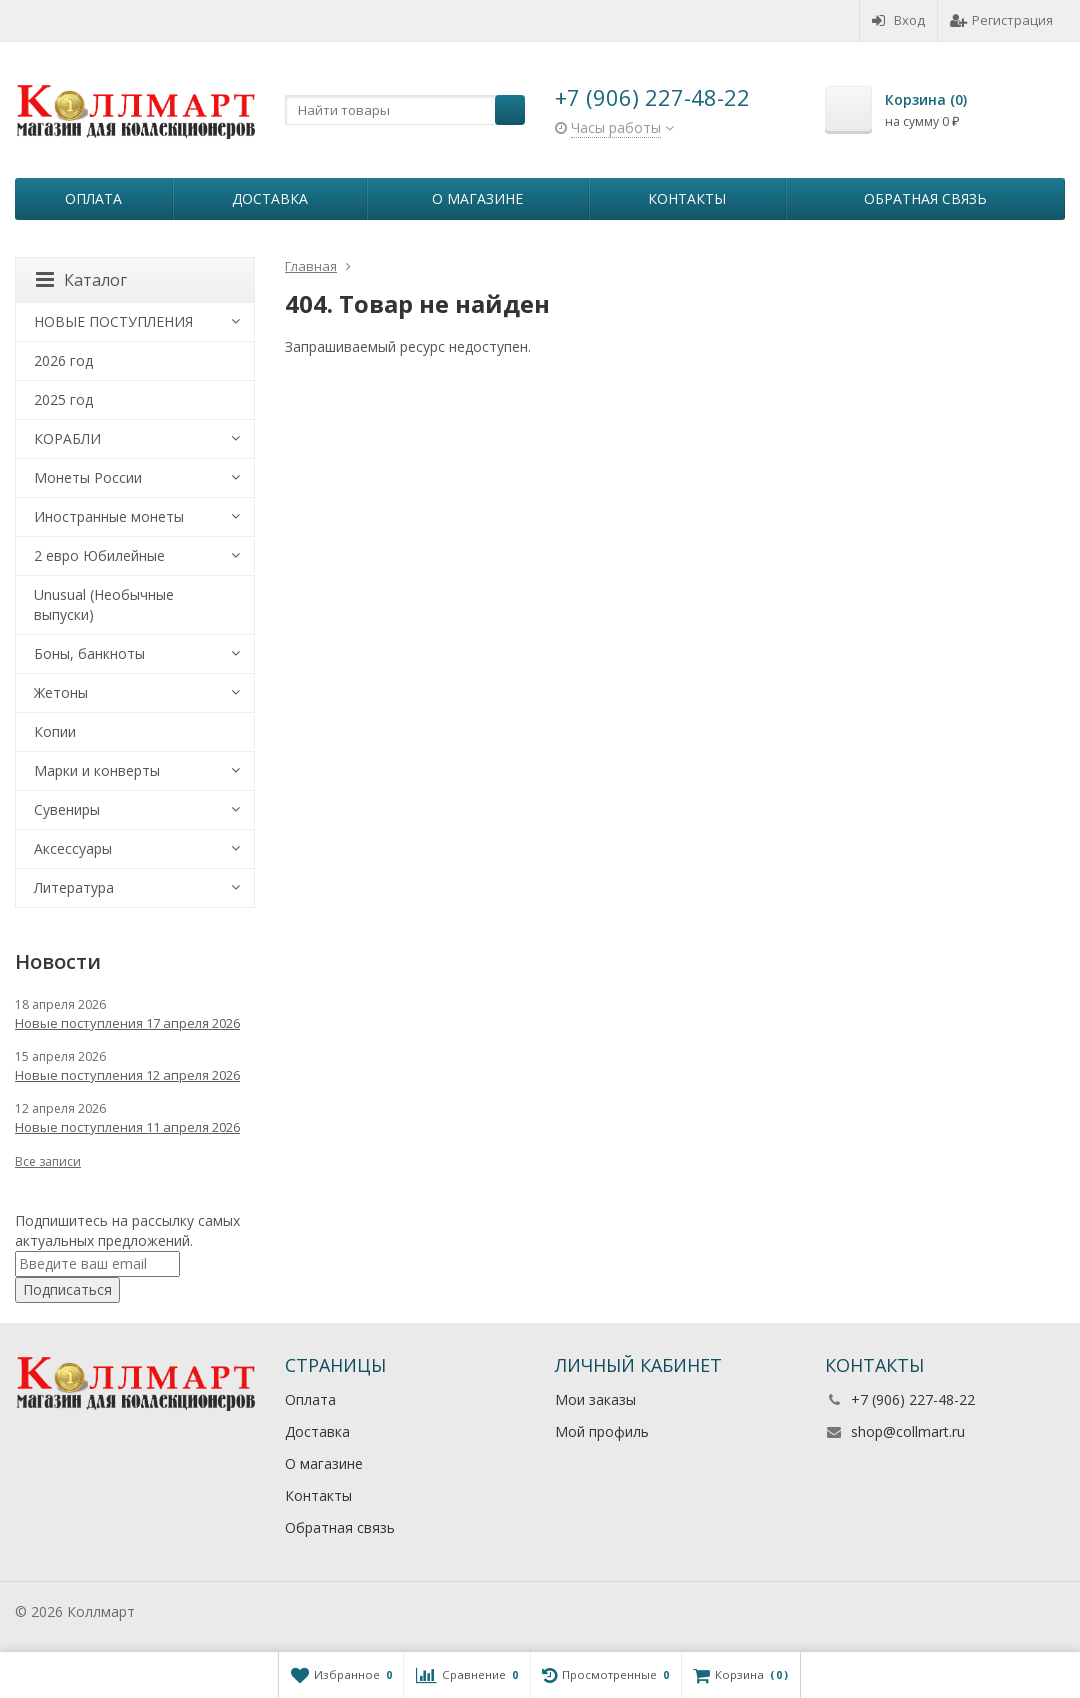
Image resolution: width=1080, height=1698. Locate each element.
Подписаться (67, 1289)
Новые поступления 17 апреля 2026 (127, 1023)
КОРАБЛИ (67, 438)
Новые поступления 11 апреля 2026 (127, 1127)
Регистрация (1001, 20)
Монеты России (88, 477)
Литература (74, 887)
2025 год (63, 399)
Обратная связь (925, 198)
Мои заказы (595, 1399)
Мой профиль (602, 1431)
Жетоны (61, 692)
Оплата (93, 198)
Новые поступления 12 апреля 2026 (127, 1075)
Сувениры (67, 809)
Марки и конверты (97, 770)
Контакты (687, 198)
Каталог (81, 280)
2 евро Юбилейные (99, 555)
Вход (898, 20)
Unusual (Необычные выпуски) (104, 604)
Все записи (48, 1161)
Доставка (270, 198)
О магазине (477, 198)
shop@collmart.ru (908, 1431)
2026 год (63, 360)
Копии (55, 731)
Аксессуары (73, 848)
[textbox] (405, 110)
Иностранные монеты (109, 516)
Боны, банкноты (89, 653)
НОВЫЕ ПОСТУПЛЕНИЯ (113, 321)
